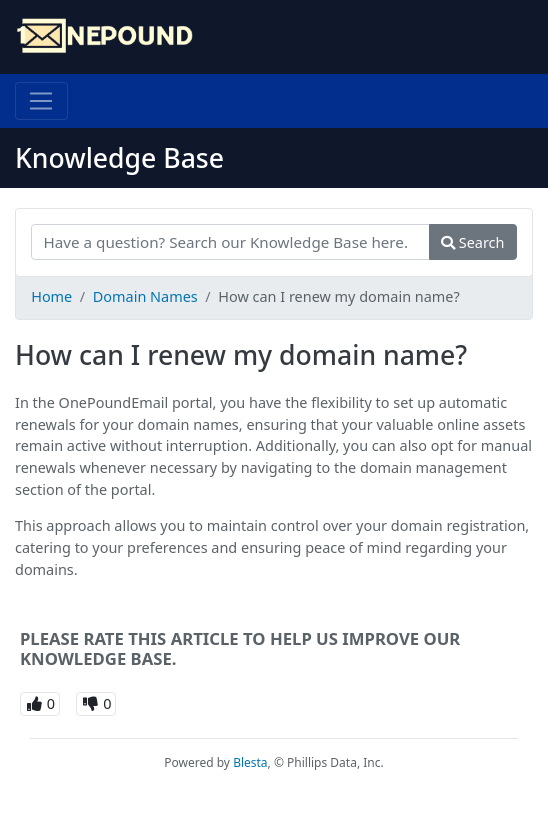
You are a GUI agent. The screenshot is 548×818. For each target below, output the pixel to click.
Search (472, 242)
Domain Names (145, 296)
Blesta (250, 762)
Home (51, 296)
